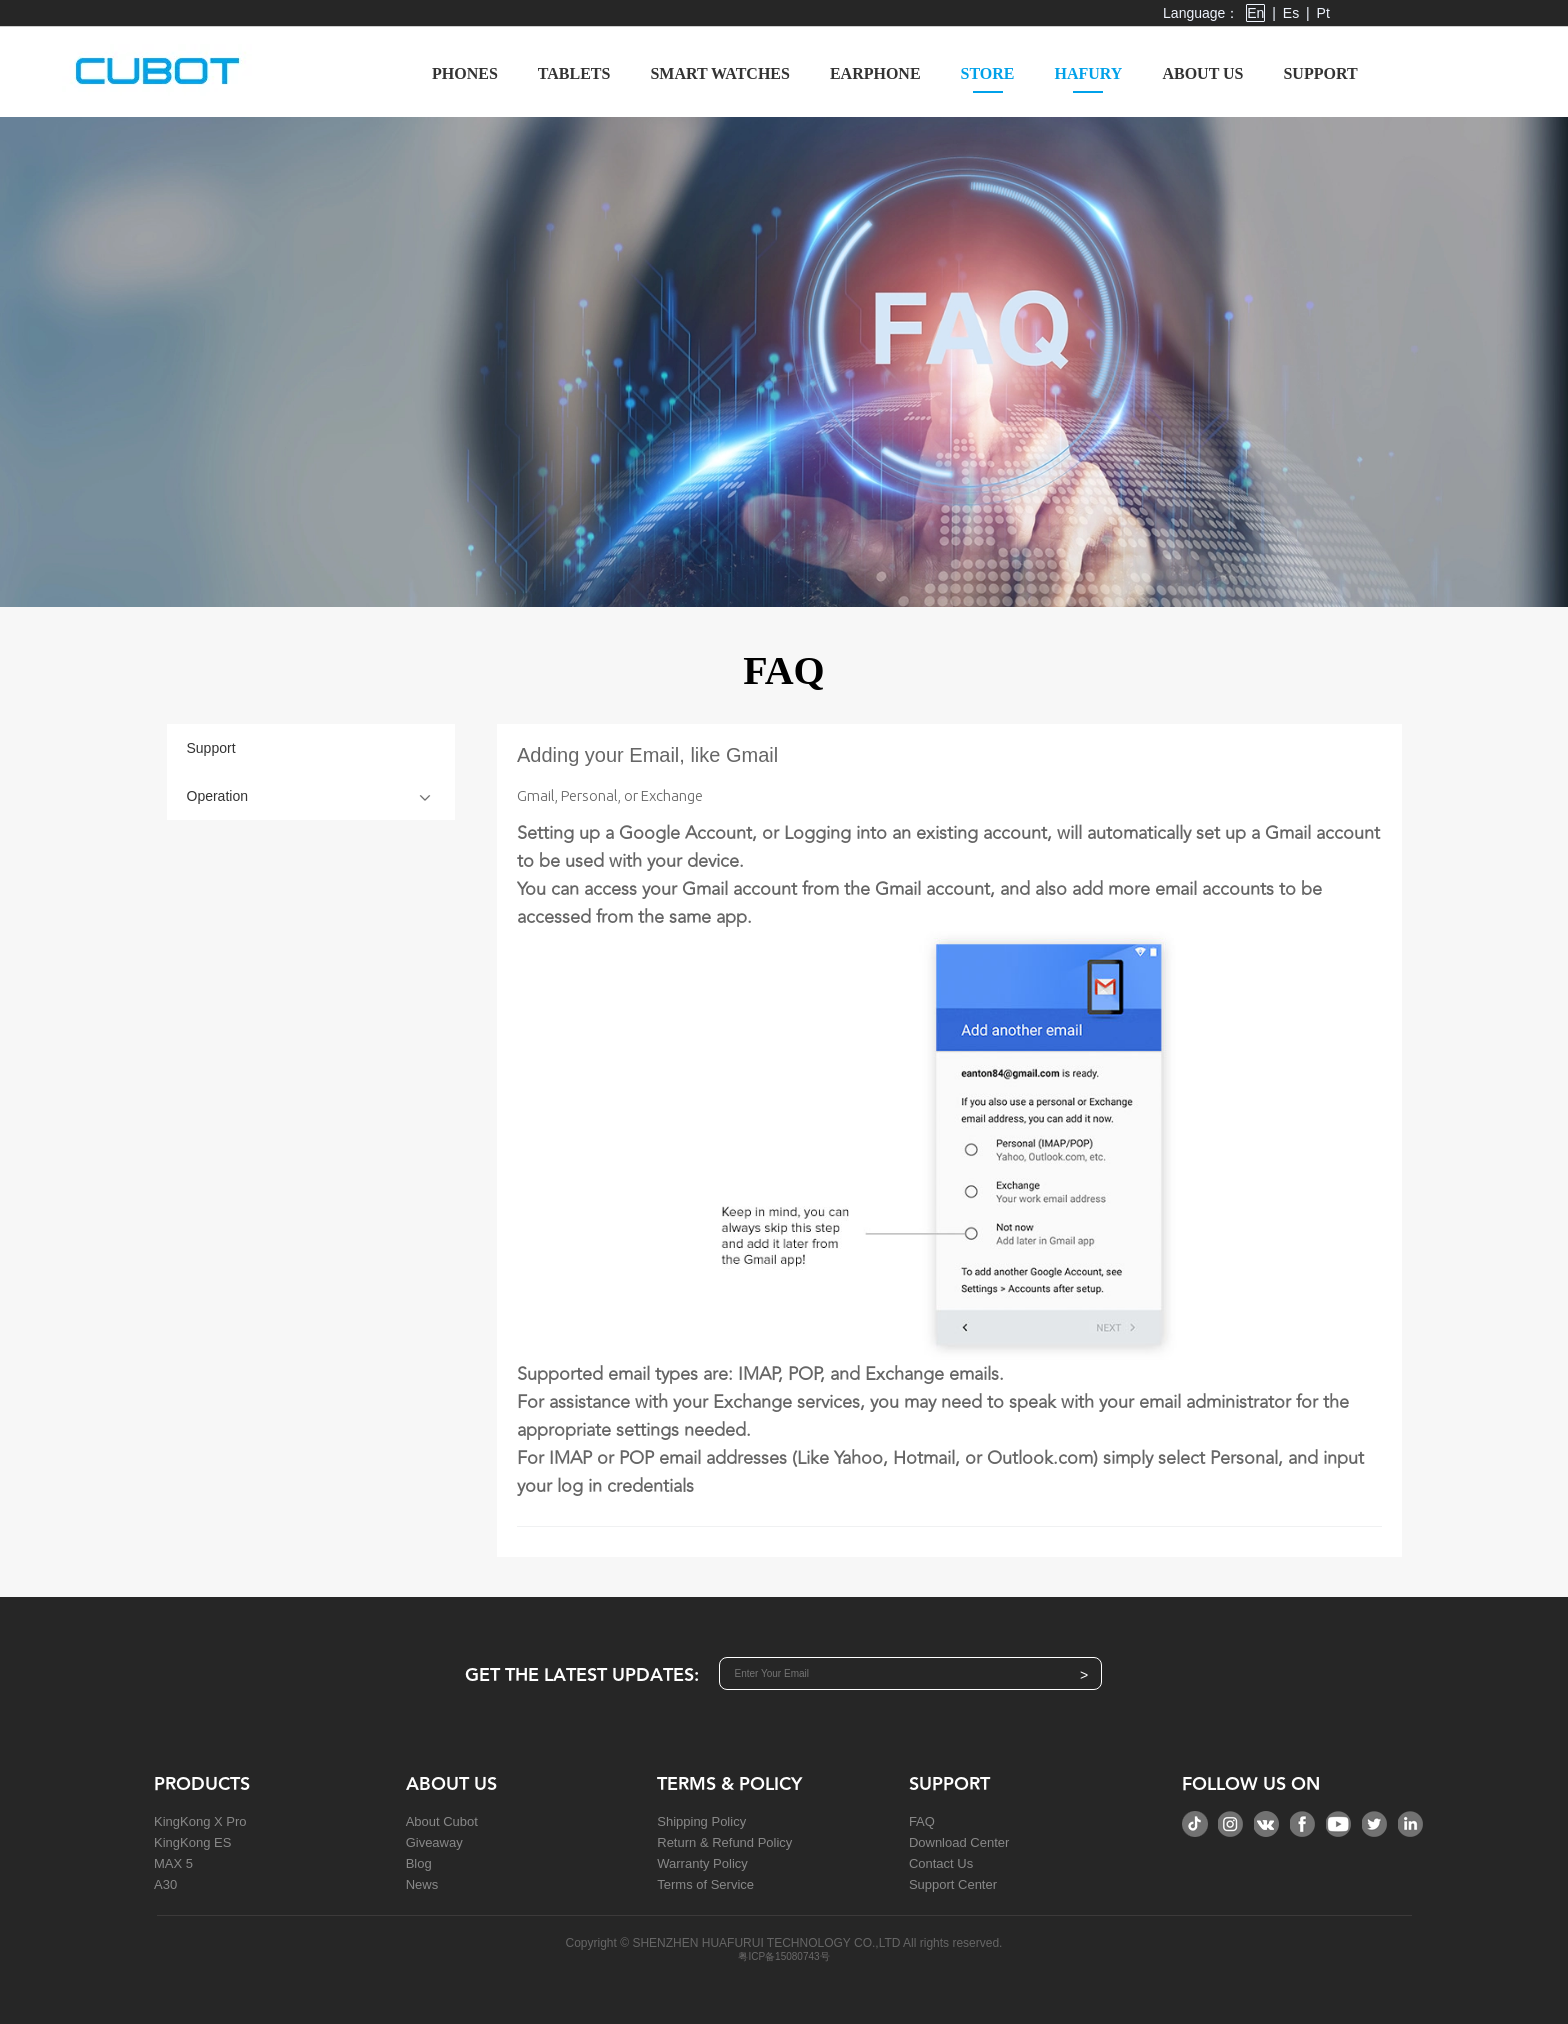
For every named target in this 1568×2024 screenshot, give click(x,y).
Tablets (574, 73)
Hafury (1089, 79)
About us (1202, 73)
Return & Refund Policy (724, 1842)
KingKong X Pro (200, 1821)
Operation (217, 796)
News (422, 1884)
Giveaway (434, 1842)
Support (1320, 73)
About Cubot (442, 1821)
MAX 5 (173, 1863)
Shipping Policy (701, 1821)
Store (988, 79)
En (1255, 13)
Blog (419, 1863)
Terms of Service (705, 1884)
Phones (465, 73)
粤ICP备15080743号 (783, 1956)
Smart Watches (719, 73)
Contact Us (941, 1863)
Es (1291, 13)
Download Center (959, 1842)
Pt (1323, 13)
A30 (165, 1884)
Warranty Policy (702, 1863)
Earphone (875, 73)
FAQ (922, 1821)
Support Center (953, 1884)
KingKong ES (192, 1842)
